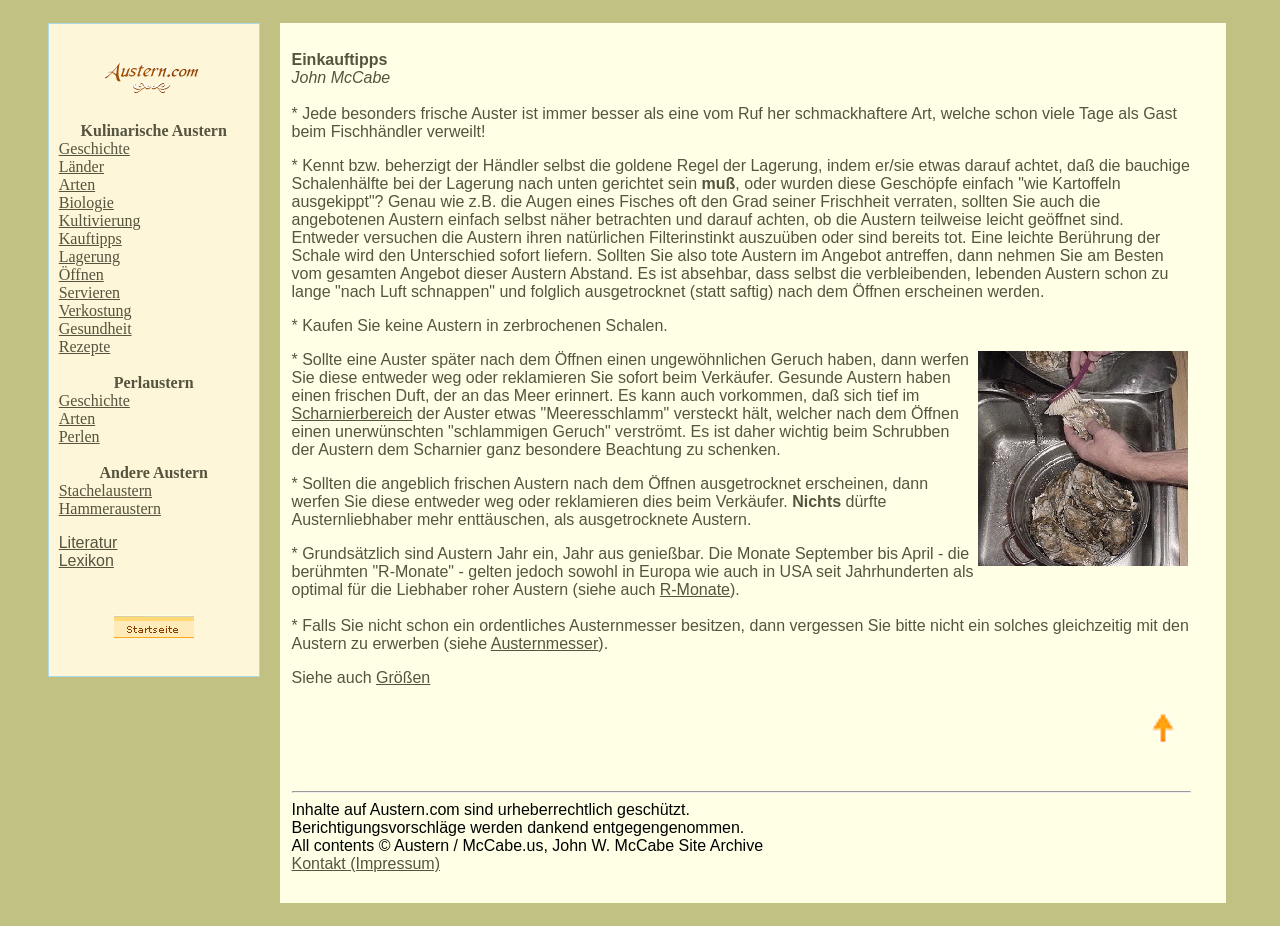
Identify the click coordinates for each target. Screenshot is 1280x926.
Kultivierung (100, 220)
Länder (81, 166)
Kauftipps (90, 238)
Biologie (86, 202)
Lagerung (89, 256)
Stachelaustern (105, 490)
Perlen (79, 436)
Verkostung (95, 310)
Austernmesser (545, 643)
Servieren (89, 292)
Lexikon (86, 560)
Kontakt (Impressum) (366, 863)
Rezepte (85, 346)
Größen (403, 677)
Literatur (88, 542)
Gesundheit (95, 328)
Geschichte (94, 148)
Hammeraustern (110, 508)
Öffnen (81, 274)
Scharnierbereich (352, 413)
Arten (77, 184)
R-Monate (695, 589)
